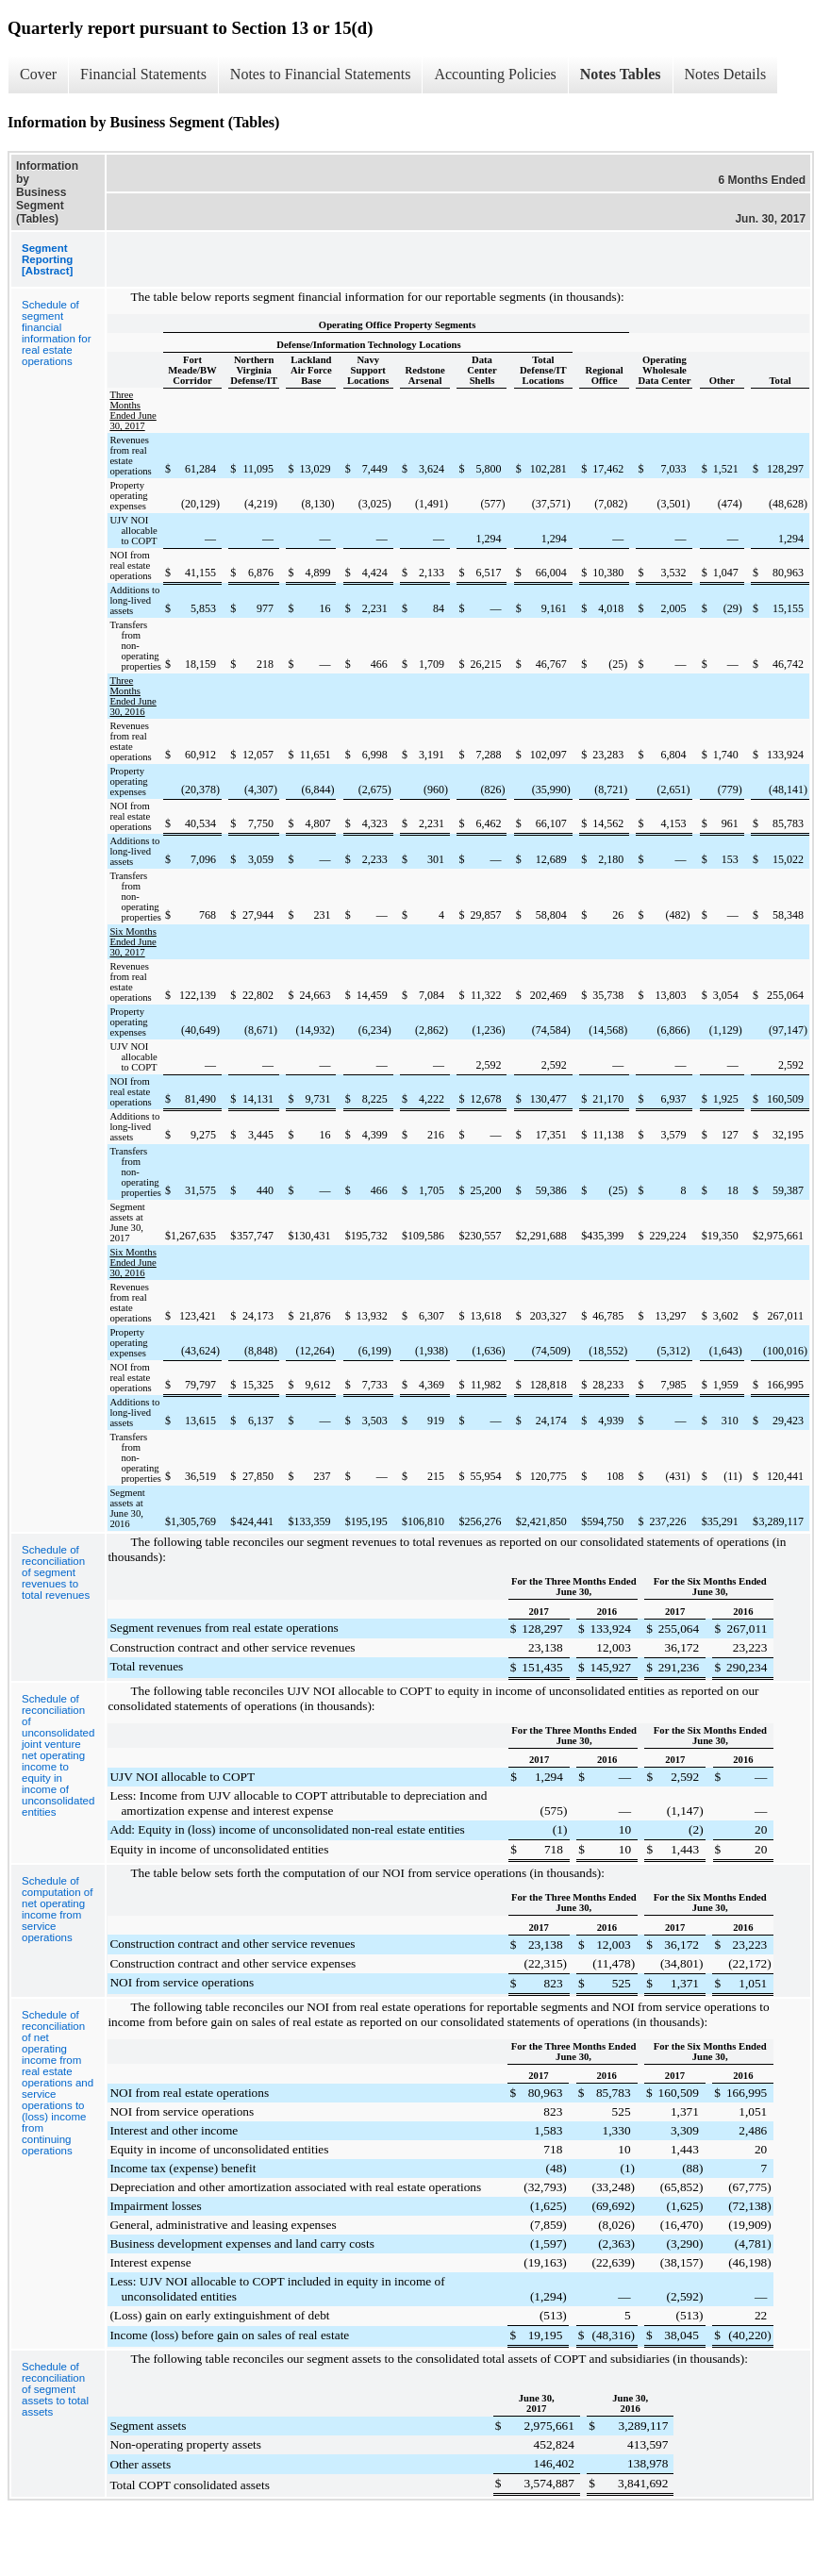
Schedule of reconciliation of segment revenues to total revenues (56, 1572)
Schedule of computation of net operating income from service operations (57, 1909)
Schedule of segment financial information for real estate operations (56, 333)
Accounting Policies (495, 74)
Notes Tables (620, 74)
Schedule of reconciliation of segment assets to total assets (55, 2389)
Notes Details (726, 74)
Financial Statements (143, 74)
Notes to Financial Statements (320, 74)
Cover (38, 74)
